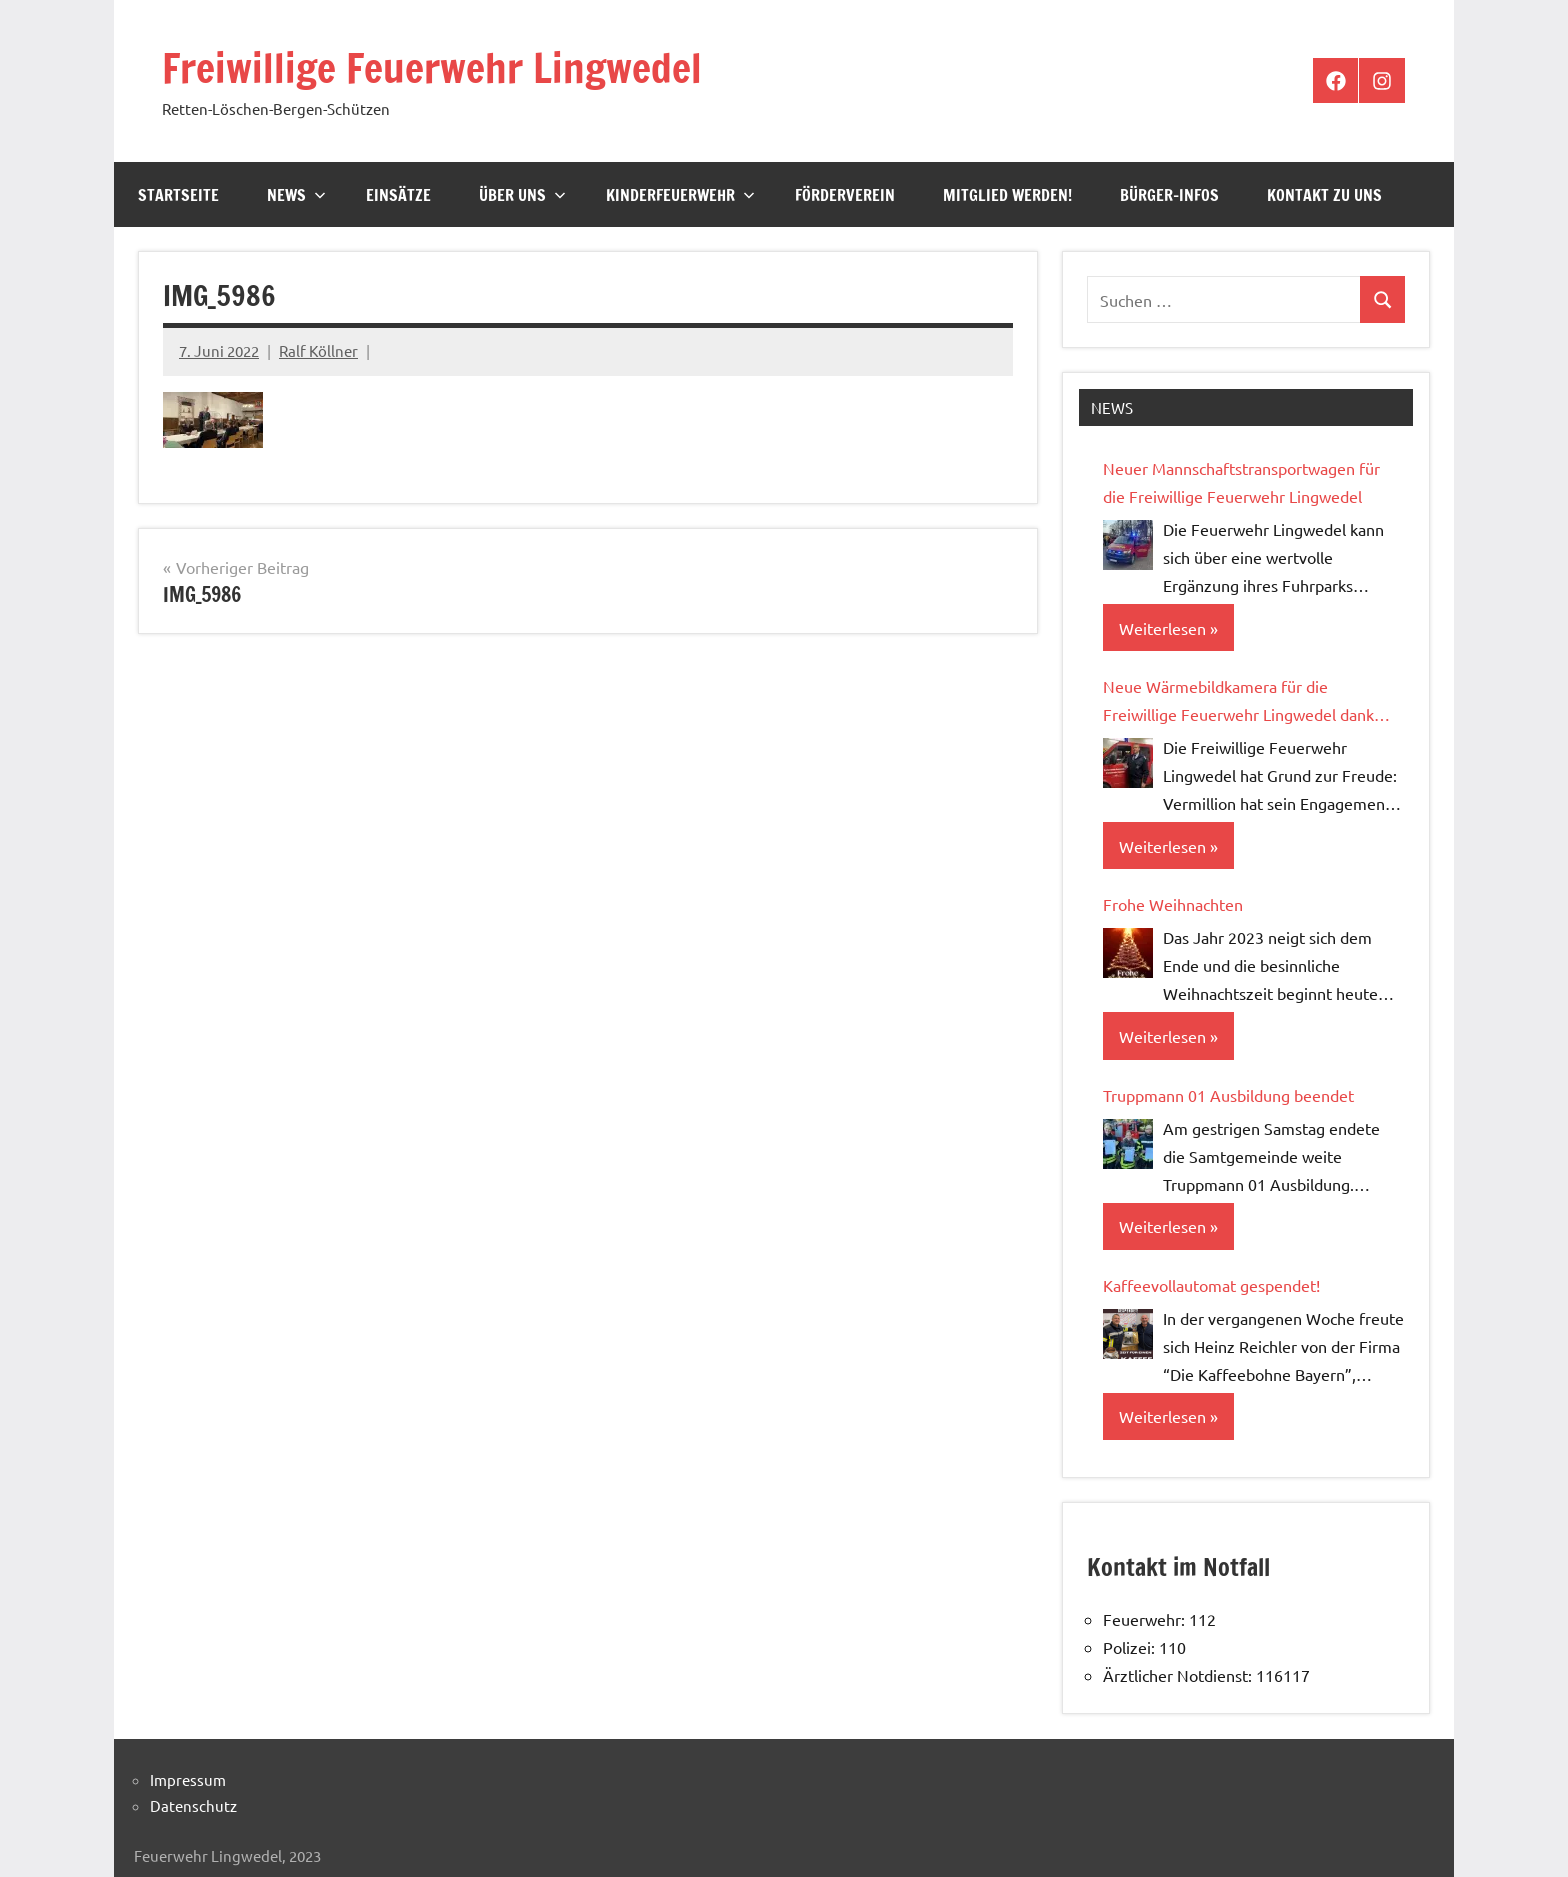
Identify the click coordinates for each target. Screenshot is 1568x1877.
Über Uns (522, 195)
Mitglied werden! (1007, 195)
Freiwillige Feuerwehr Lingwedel (432, 67)
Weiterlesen (1162, 628)
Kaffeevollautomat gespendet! (1211, 1285)
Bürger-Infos (1169, 195)
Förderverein (845, 195)
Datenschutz (193, 1805)
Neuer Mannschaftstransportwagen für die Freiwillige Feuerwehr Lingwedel (1241, 482)
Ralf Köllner (318, 350)
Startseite (178, 195)
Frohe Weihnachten (1173, 904)
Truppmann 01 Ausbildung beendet (1228, 1095)
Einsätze (398, 195)
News (296, 195)
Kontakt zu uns (1324, 195)
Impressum (188, 1779)
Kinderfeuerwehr (680, 195)
